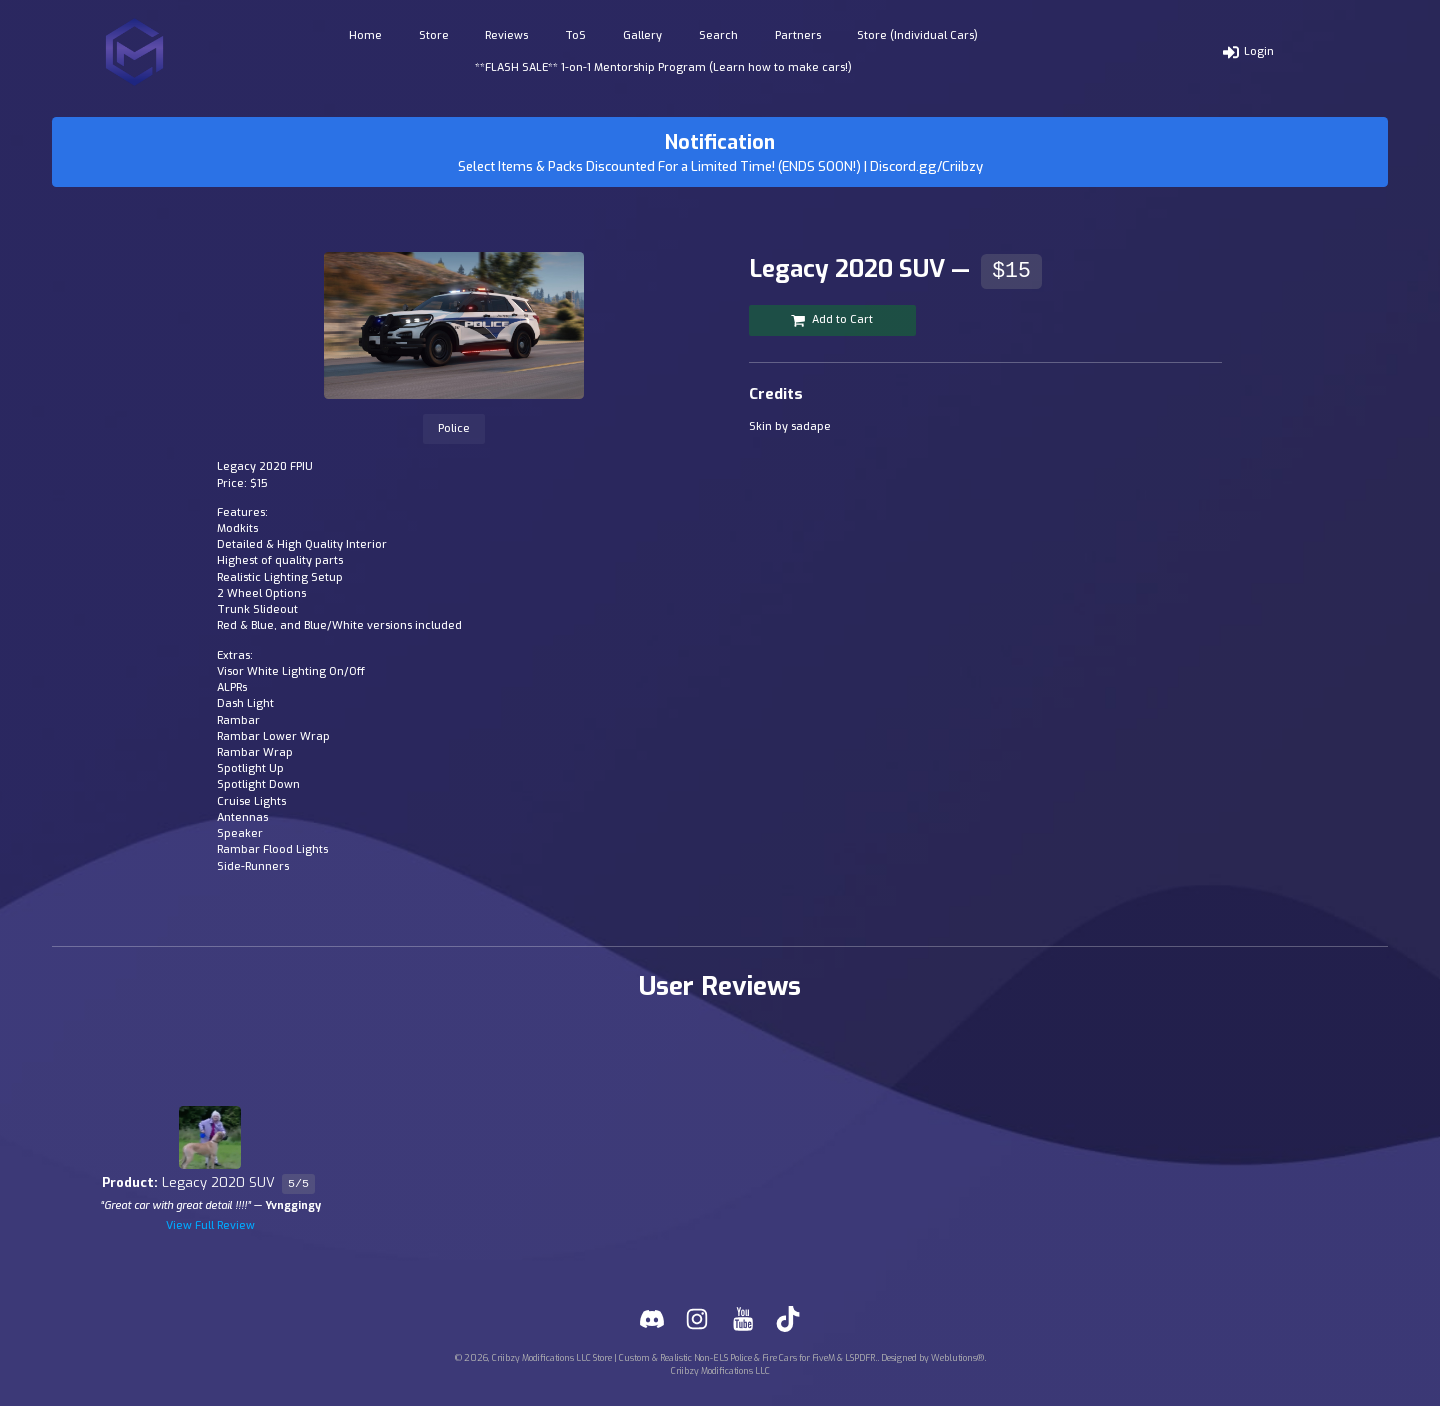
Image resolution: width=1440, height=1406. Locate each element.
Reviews (506, 35)
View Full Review (210, 1225)
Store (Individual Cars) (917, 35)
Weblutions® (957, 1358)
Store (434, 35)
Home (365, 35)
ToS (575, 35)
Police (454, 428)
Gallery (642, 35)
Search (718, 35)
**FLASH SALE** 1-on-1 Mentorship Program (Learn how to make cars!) (663, 67)
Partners (798, 35)
